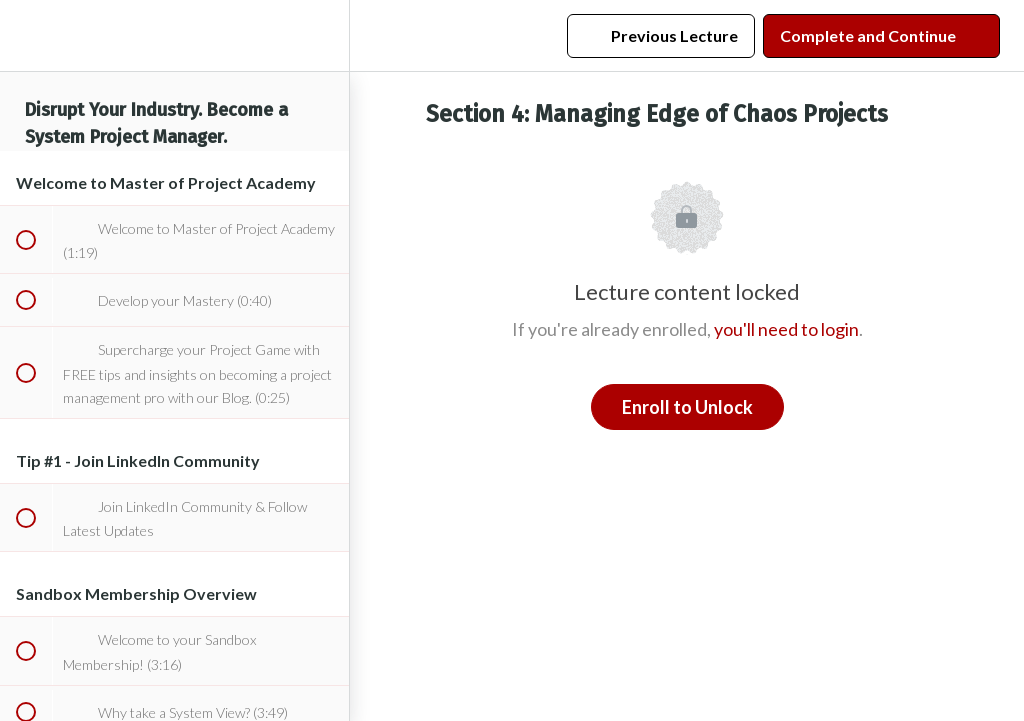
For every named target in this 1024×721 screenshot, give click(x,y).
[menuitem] (324, 35)
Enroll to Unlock (687, 407)
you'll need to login (786, 329)
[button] (25, 35)
